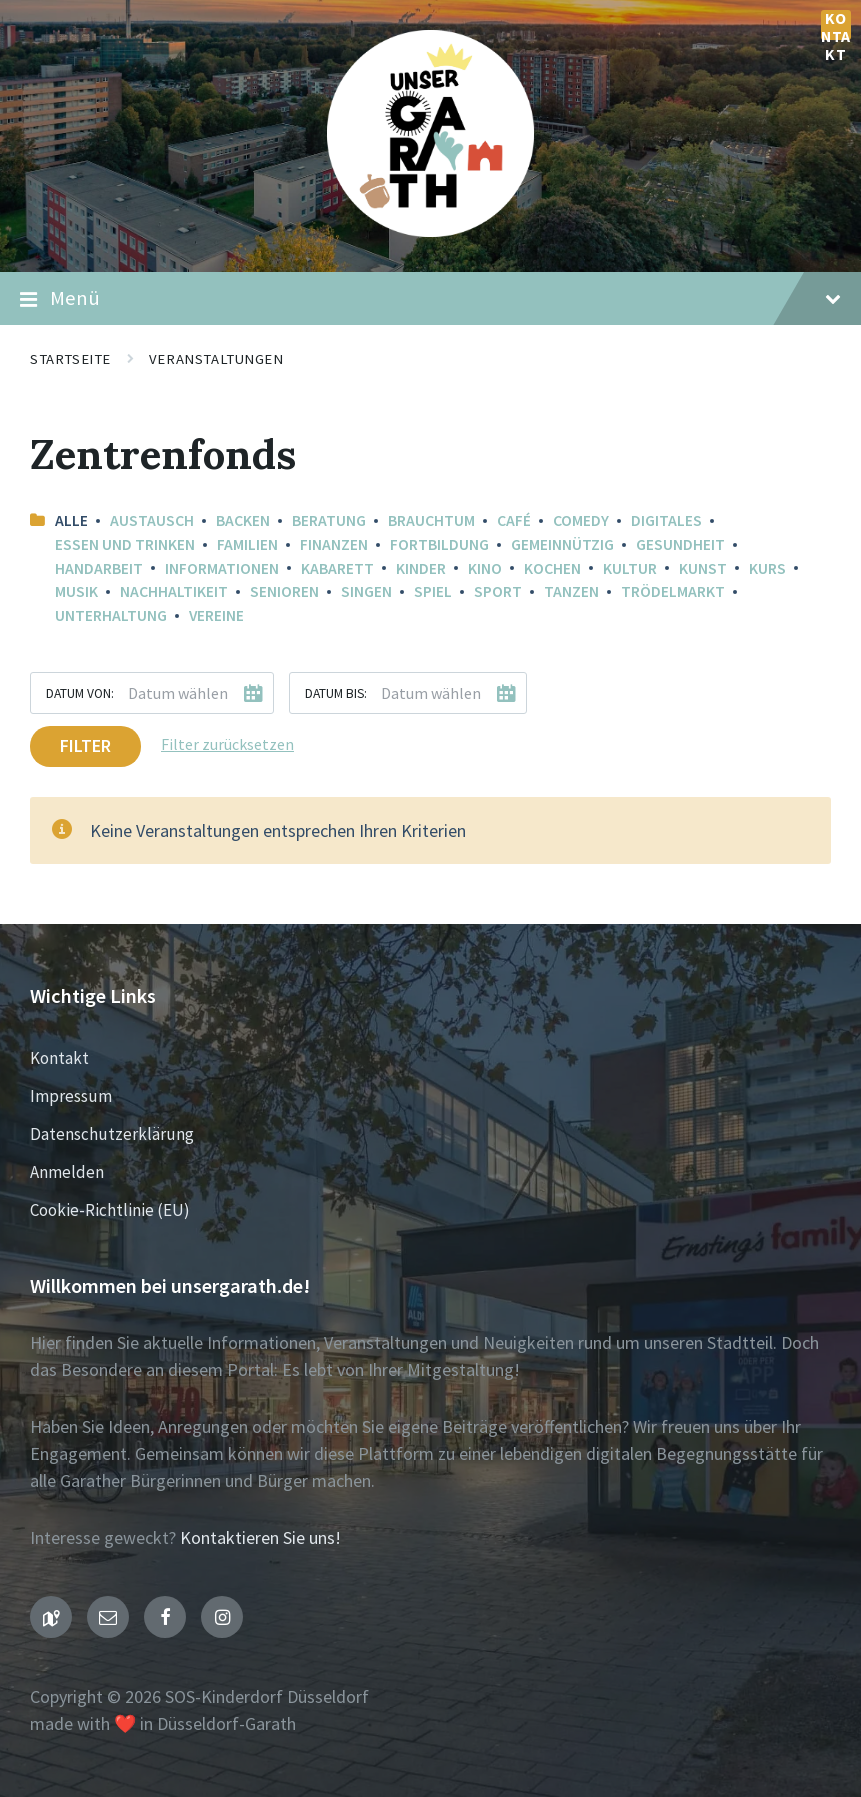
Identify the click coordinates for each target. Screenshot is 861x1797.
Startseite (70, 359)
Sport (498, 591)
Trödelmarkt (673, 591)
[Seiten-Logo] (430, 230)
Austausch (152, 520)
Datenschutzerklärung (112, 1134)
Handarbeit (99, 568)
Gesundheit (680, 544)
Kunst (703, 568)
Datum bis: (336, 693)
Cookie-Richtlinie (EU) (110, 1210)
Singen (366, 591)
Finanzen (334, 544)
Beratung (329, 520)
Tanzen (571, 591)
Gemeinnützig (562, 544)
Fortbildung (439, 544)
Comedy (581, 520)
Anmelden (67, 1172)
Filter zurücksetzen (227, 744)
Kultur (630, 568)
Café (514, 520)
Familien (247, 544)
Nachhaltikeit (174, 591)
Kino (485, 568)
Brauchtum (431, 520)
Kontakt (836, 25)
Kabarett (337, 568)
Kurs (767, 568)
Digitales (666, 520)
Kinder (421, 568)
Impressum (71, 1096)
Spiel (433, 591)
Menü (430, 299)
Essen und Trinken (125, 544)
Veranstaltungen (216, 359)
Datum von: (80, 693)
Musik (76, 591)
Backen (243, 520)
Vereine (216, 615)
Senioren (284, 591)
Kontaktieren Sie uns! (260, 1537)
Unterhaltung (111, 615)
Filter (85, 745)
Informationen (222, 568)
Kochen (552, 568)
